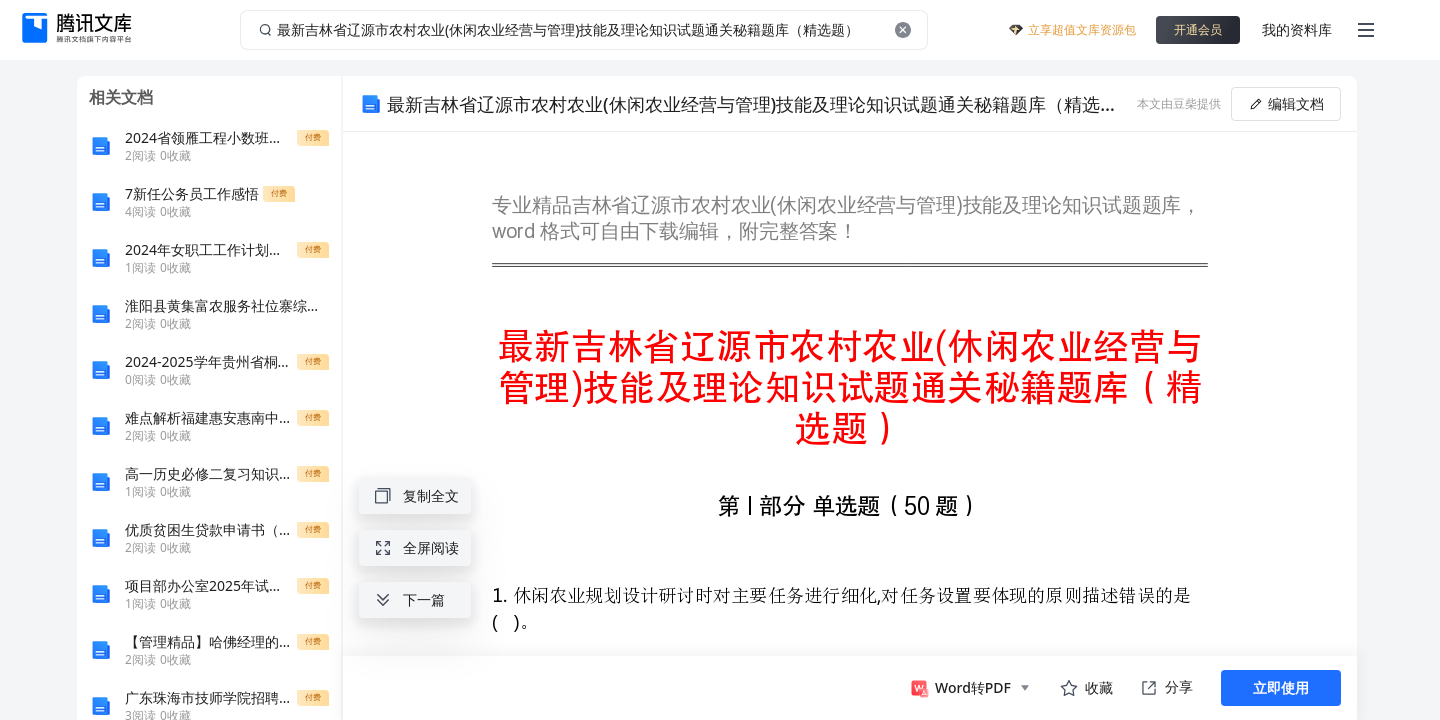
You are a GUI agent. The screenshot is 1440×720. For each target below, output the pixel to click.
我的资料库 (1297, 29)
